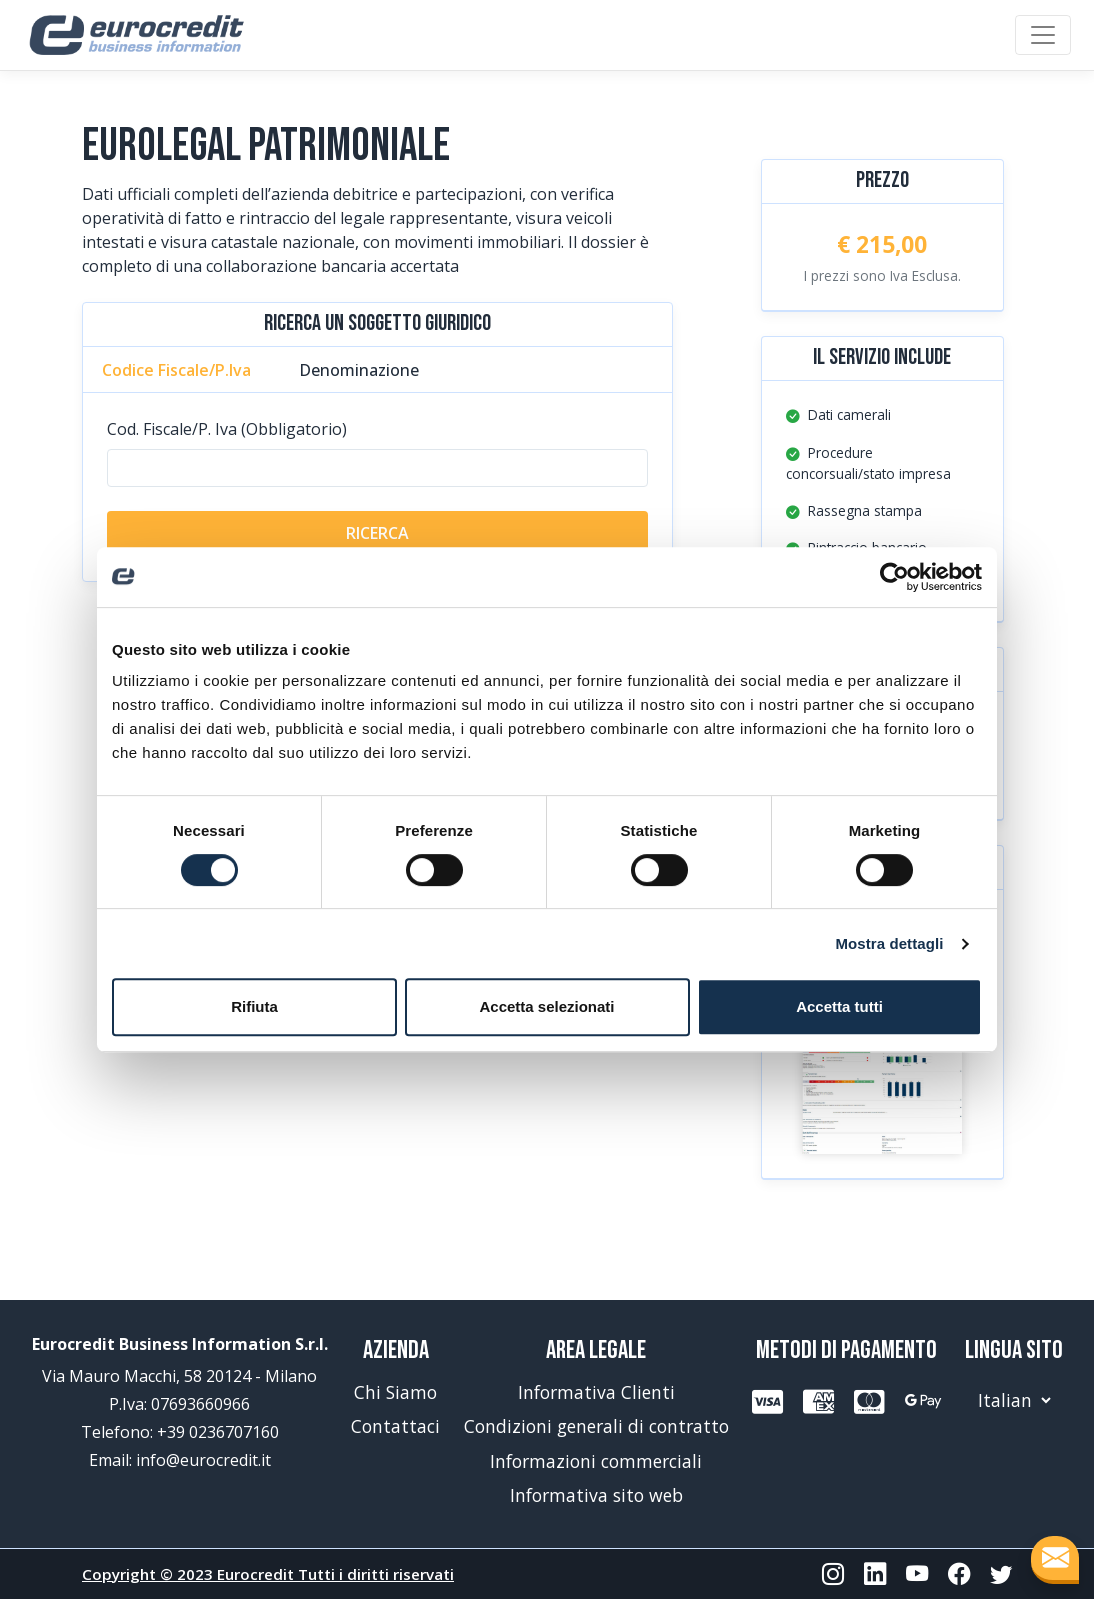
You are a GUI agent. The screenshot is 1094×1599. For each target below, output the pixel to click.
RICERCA (377, 533)
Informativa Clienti (596, 1392)
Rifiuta (254, 1006)
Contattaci (395, 1426)
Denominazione (359, 370)
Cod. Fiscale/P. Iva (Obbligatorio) (227, 429)
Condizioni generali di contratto (596, 1426)
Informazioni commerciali (596, 1461)
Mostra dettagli (889, 943)
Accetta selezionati (546, 1006)
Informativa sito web (596, 1495)
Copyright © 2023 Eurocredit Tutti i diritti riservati (268, 1574)
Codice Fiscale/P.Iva (176, 370)
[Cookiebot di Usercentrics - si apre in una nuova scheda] (894, 577)
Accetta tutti (839, 1006)
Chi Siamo (395, 1392)
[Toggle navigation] (1043, 35)
